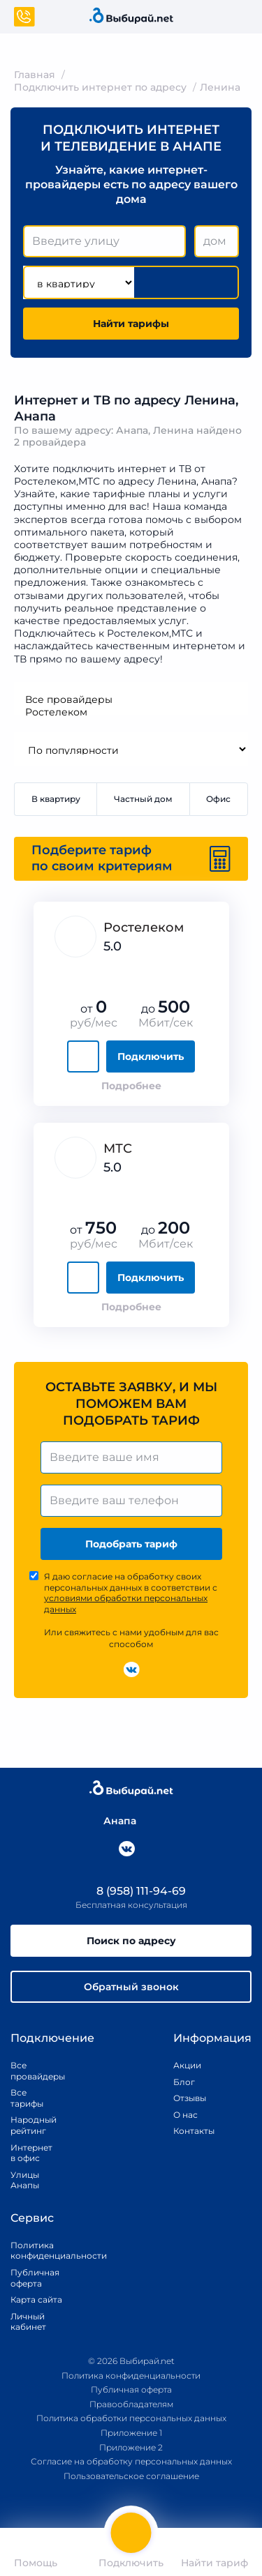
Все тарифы (26, 2098)
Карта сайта (36, 2300)
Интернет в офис (27, 2153)
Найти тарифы (131, 323)
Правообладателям (131, 2404)
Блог (184, 2082)
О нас (185, 2114)
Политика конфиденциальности (42, 2250)
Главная (34, 74)
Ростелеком (131, 712)
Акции (187, 2065)
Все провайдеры (131, 699)
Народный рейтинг (27, 2126)
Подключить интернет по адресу (100, 87)
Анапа (112, 1820)
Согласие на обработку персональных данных (131, 2461)
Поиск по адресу (131, 1940)
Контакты (189, 2131)
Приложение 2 (131, 2447)
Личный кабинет (28, 2322)
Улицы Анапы (24, 2180)
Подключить (150, 1056)
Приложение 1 (131, 2432)
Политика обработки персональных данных (131, 2419)
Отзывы (189, 2098)
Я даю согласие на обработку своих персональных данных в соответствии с (130, 1592)
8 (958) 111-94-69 (131, 1890)
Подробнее (131, 1085)
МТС (117, 1148)
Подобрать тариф (131, 1544)
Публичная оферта (34, 2278)
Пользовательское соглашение (131, 2476)
